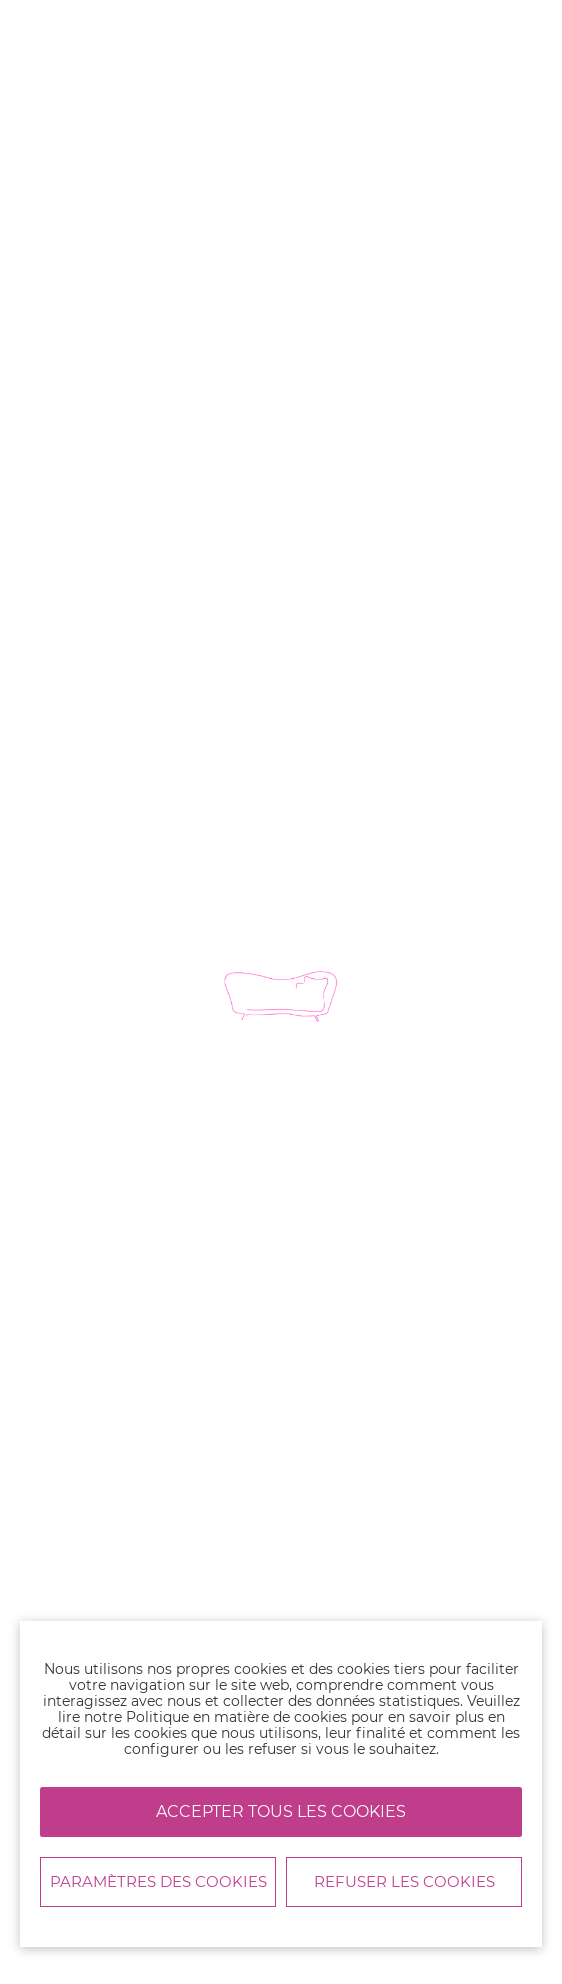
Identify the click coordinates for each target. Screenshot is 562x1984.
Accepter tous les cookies (281, 1811)
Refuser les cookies (404, 1881)
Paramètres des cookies (158, 1881)
